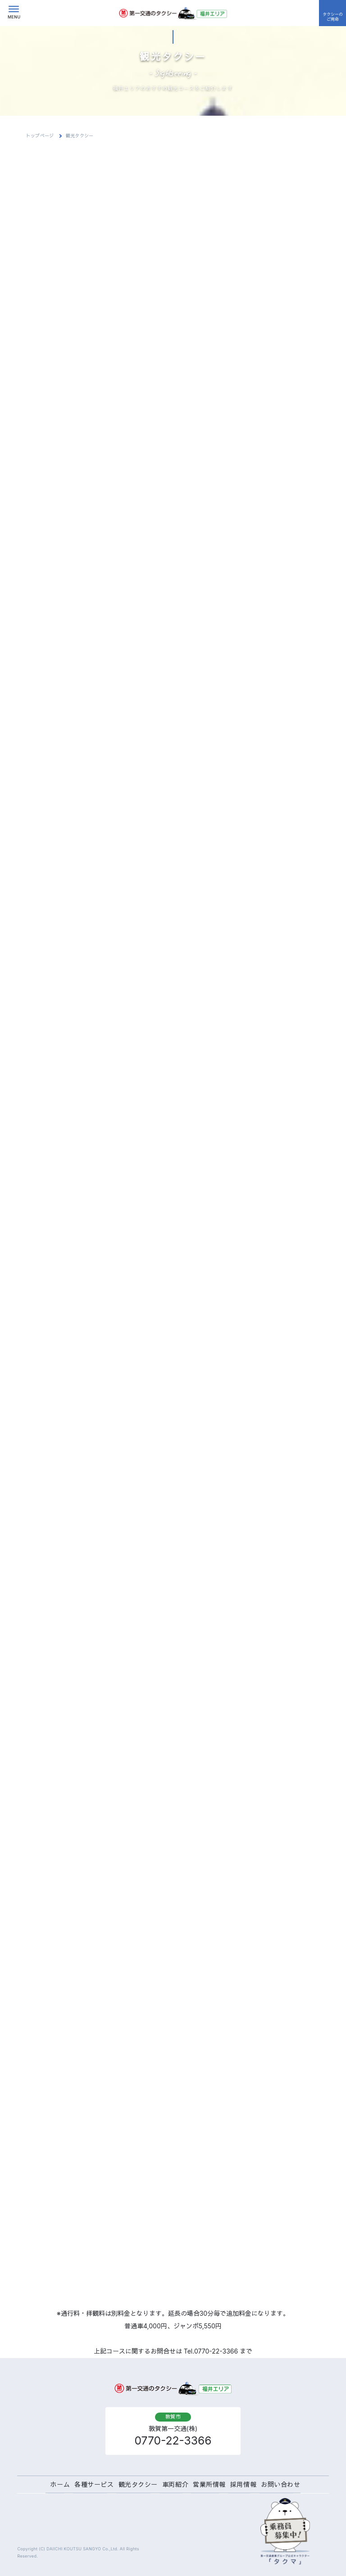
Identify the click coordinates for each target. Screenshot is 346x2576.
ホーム (60, 2484)
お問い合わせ (280, 2484)
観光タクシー (138, 2484)
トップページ (40, 135)
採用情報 (243, 2484)
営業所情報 (209, 2484)
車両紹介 (175, 2484)
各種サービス (94, 2484)
